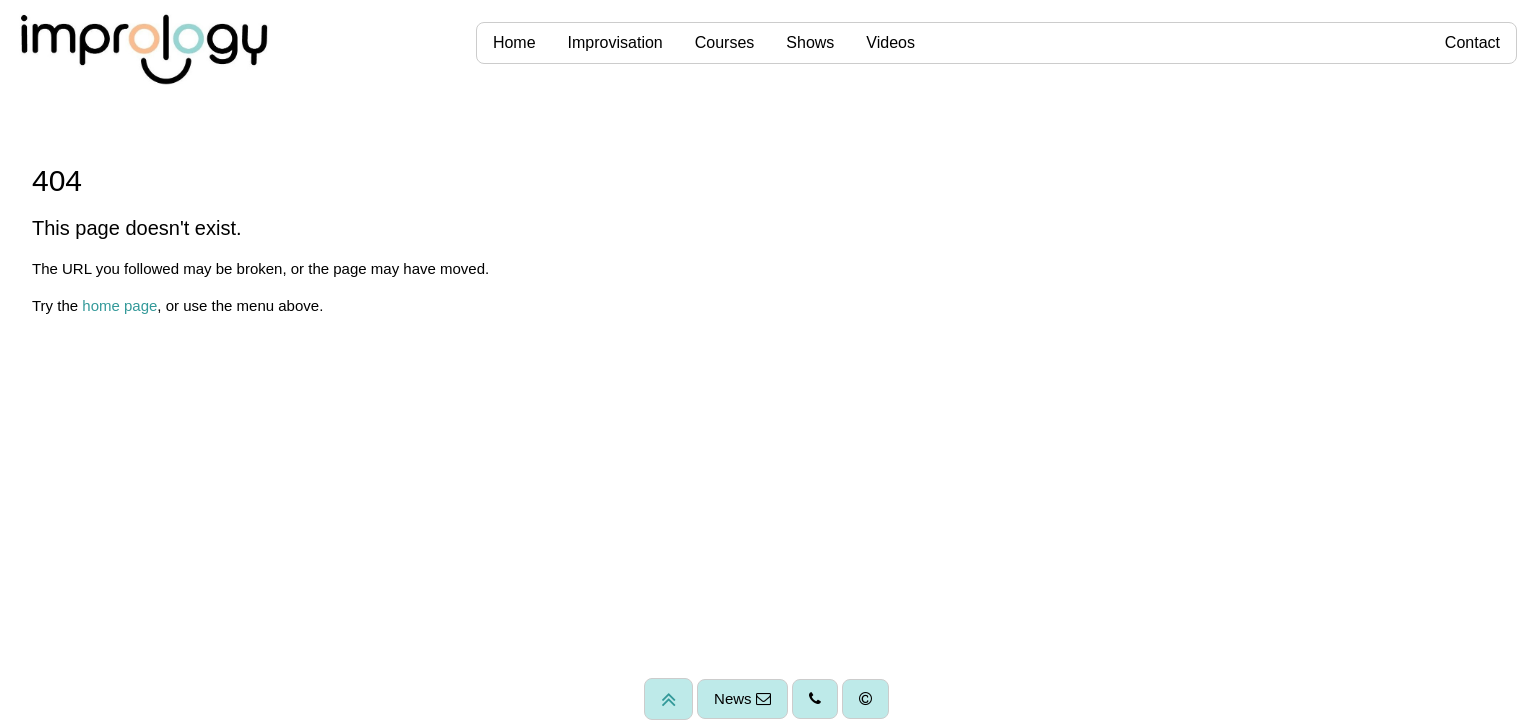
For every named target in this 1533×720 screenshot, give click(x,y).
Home (514, 42)
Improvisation (615, 42)
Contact (1472, 42)
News (742, 698)
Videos (890, 42)
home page (119, 305)
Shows (810, 42)
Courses (725, 42)
